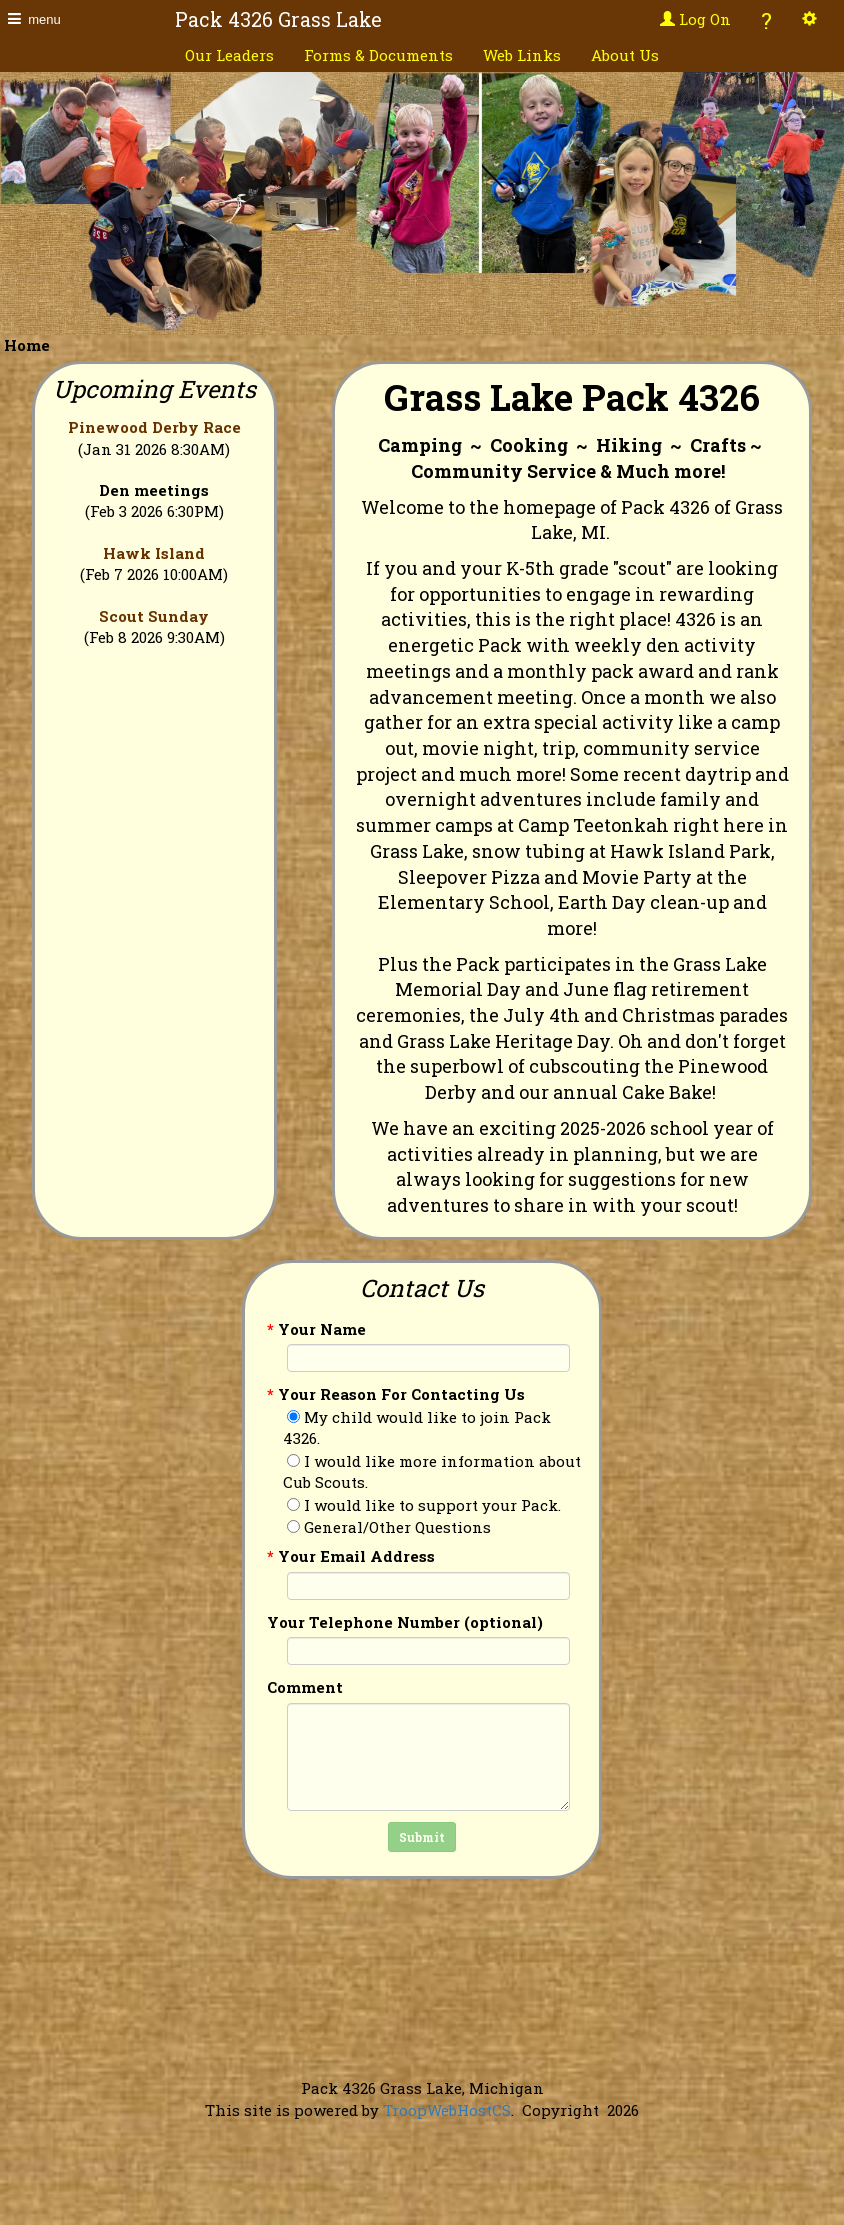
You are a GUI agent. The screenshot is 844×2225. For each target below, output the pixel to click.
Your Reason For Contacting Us (396, 1394)
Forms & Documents (378, 55)
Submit (422, 1837)
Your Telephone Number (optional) (405, 1622)
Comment (305, 1687)
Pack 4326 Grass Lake (278, 19)
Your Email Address (351, 1556)
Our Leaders (229, 55)
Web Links (522, 55)
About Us (625, 55)
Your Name (316, 1329)
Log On (695, 19)
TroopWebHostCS (447, 2110)
